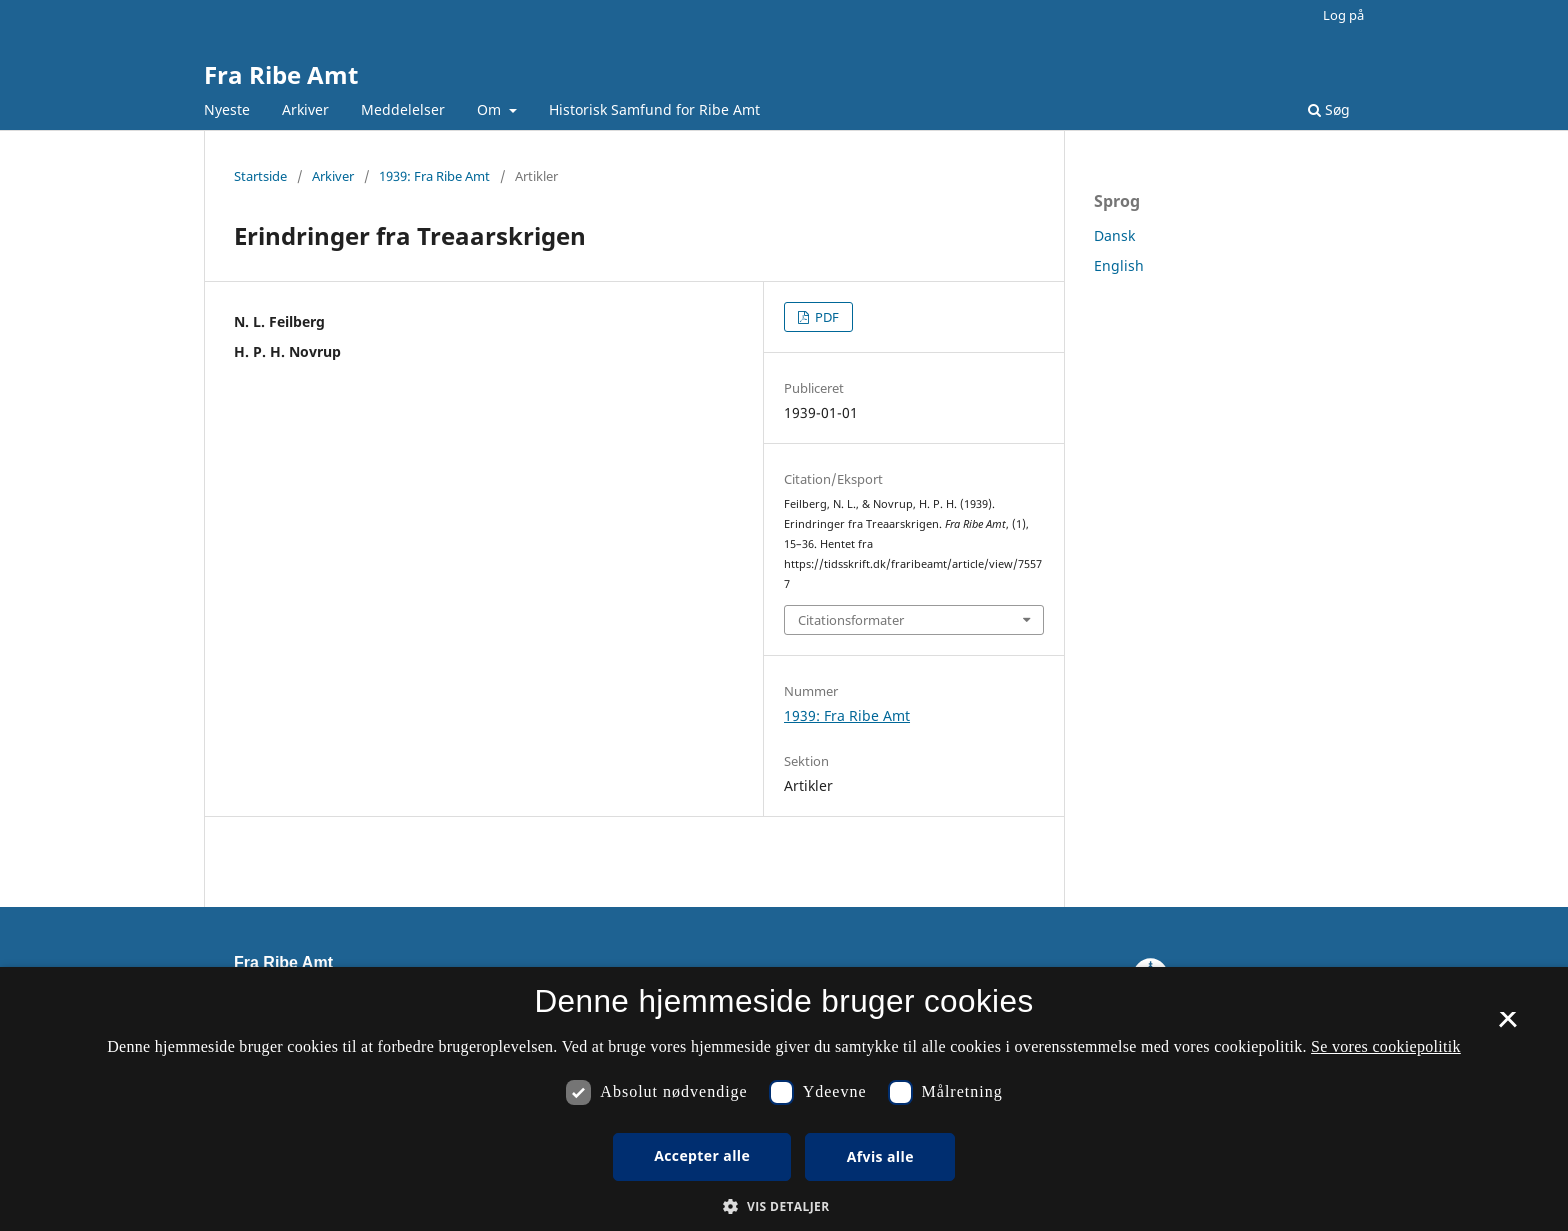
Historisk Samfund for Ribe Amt (654, 109)
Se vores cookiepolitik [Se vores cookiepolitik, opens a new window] (1386, 1046)
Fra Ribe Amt (281, 74)
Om (491, 109)
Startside (260, 176)
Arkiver (305, 109)
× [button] (1507, 1026)
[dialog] (784, 1099)
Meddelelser (403, 109)
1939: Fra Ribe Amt (434, 176)
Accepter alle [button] (702, 1155)
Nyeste (227, 109)
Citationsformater (851, 620)
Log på (1343, 15)
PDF (825, 317)
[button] (783, 1206)
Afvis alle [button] (880, 1156)
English (1119, 265)
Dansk (1114, 235)
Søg (1329, 109)
